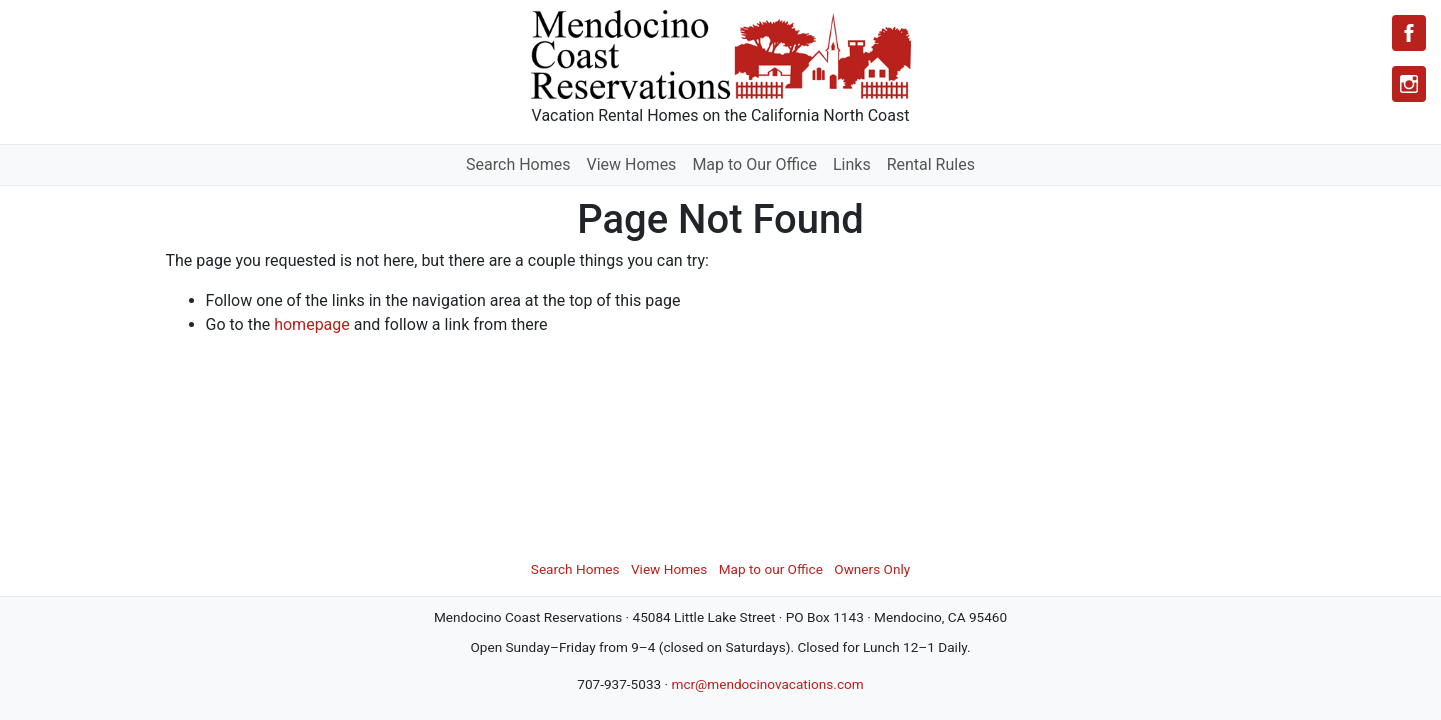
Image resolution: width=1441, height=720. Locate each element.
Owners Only (872, 569)
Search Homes (518, 164)
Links (852, 164)
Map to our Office (771, 569)
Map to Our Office (754, 164)
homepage (312, 324)
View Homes (632, 164)
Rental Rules (931, 164)
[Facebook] (1409, 33)
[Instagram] (1409, 84)
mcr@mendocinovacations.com (767, 684)
